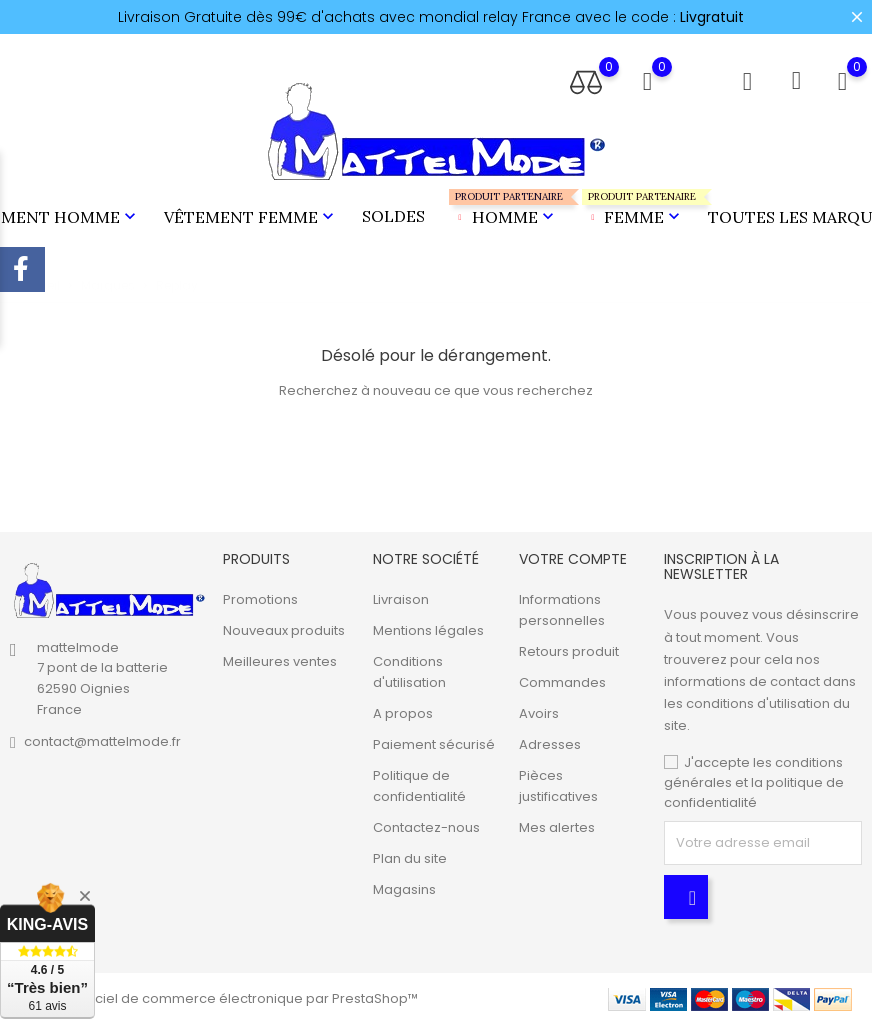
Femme (633, 208)
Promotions (260, 599)
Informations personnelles (562, 610)
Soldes (393, 216)
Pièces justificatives (558, 786)
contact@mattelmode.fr (102, 741)
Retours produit (569, 651)
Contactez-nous (426, 827)
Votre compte (573, 559)
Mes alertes (557, 827)
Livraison (401, 599)
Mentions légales (428, 630)
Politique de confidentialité (419, 786)
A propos (403, 713)
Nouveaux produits (284, 630)
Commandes (562, 682)
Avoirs (539, 713)
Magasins (404, 889)
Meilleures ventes (280, 661)
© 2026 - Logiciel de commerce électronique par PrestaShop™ (214, 998)
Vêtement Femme (251, 217)
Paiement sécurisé (434, 744)
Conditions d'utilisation (409, 672)
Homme (503, 208)
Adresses (550, 744)
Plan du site (410, 858)
